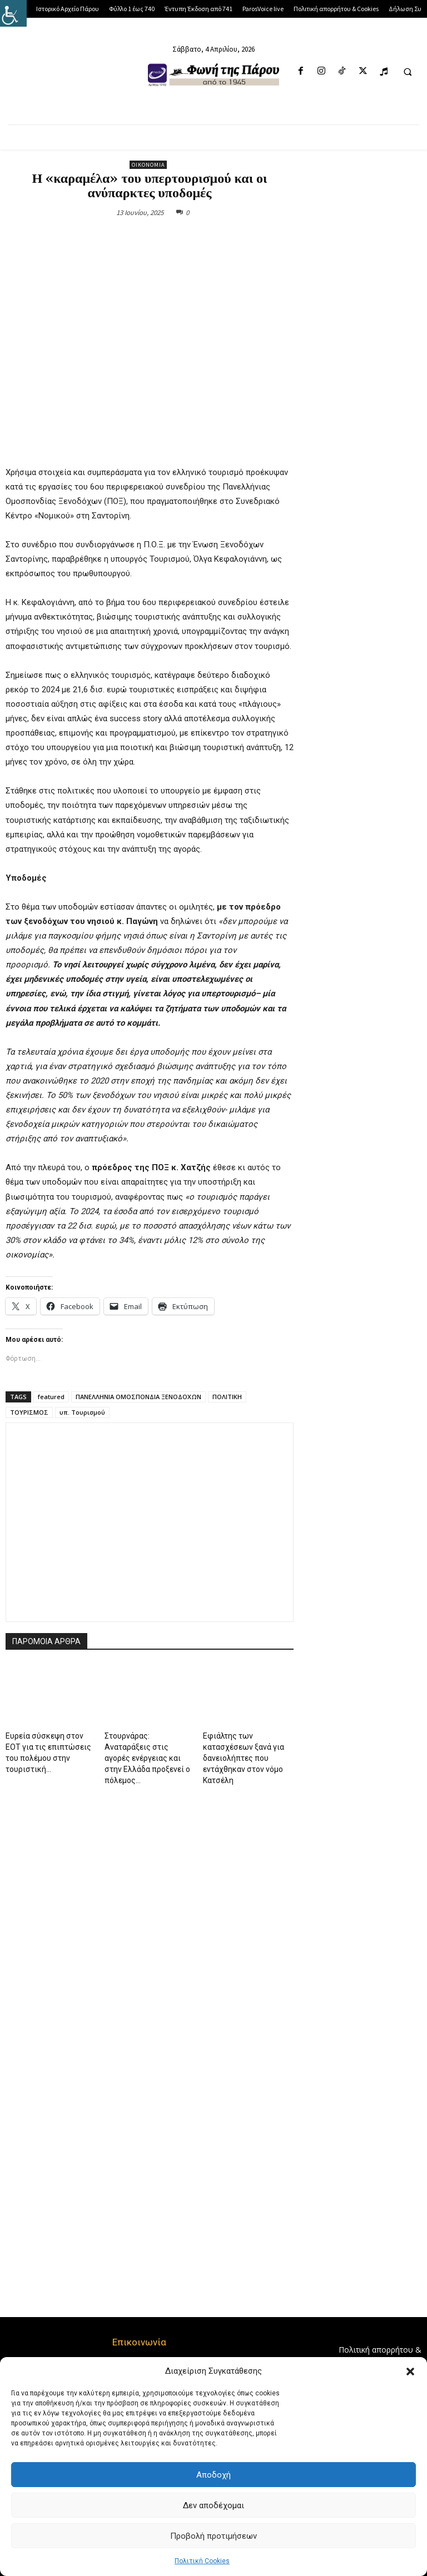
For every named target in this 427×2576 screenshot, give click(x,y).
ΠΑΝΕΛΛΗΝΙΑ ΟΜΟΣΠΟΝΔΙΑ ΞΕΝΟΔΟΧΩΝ (138, 1396)
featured (51, 1396)
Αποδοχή (213, 2475)
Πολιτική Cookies (202, 2561)
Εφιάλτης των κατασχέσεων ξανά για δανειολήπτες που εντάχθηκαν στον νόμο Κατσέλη (243, 1758)
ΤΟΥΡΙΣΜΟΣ (29, 1412)
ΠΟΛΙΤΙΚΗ (227, 1396)
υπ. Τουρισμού (82, 1412)
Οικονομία (148, 165)
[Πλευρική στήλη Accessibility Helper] (13, 13)
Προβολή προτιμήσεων (213, 2536)
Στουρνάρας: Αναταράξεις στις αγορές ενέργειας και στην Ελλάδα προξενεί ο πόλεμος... (147, 1758)
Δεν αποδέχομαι (213, 2505)
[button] (410, 2371)
